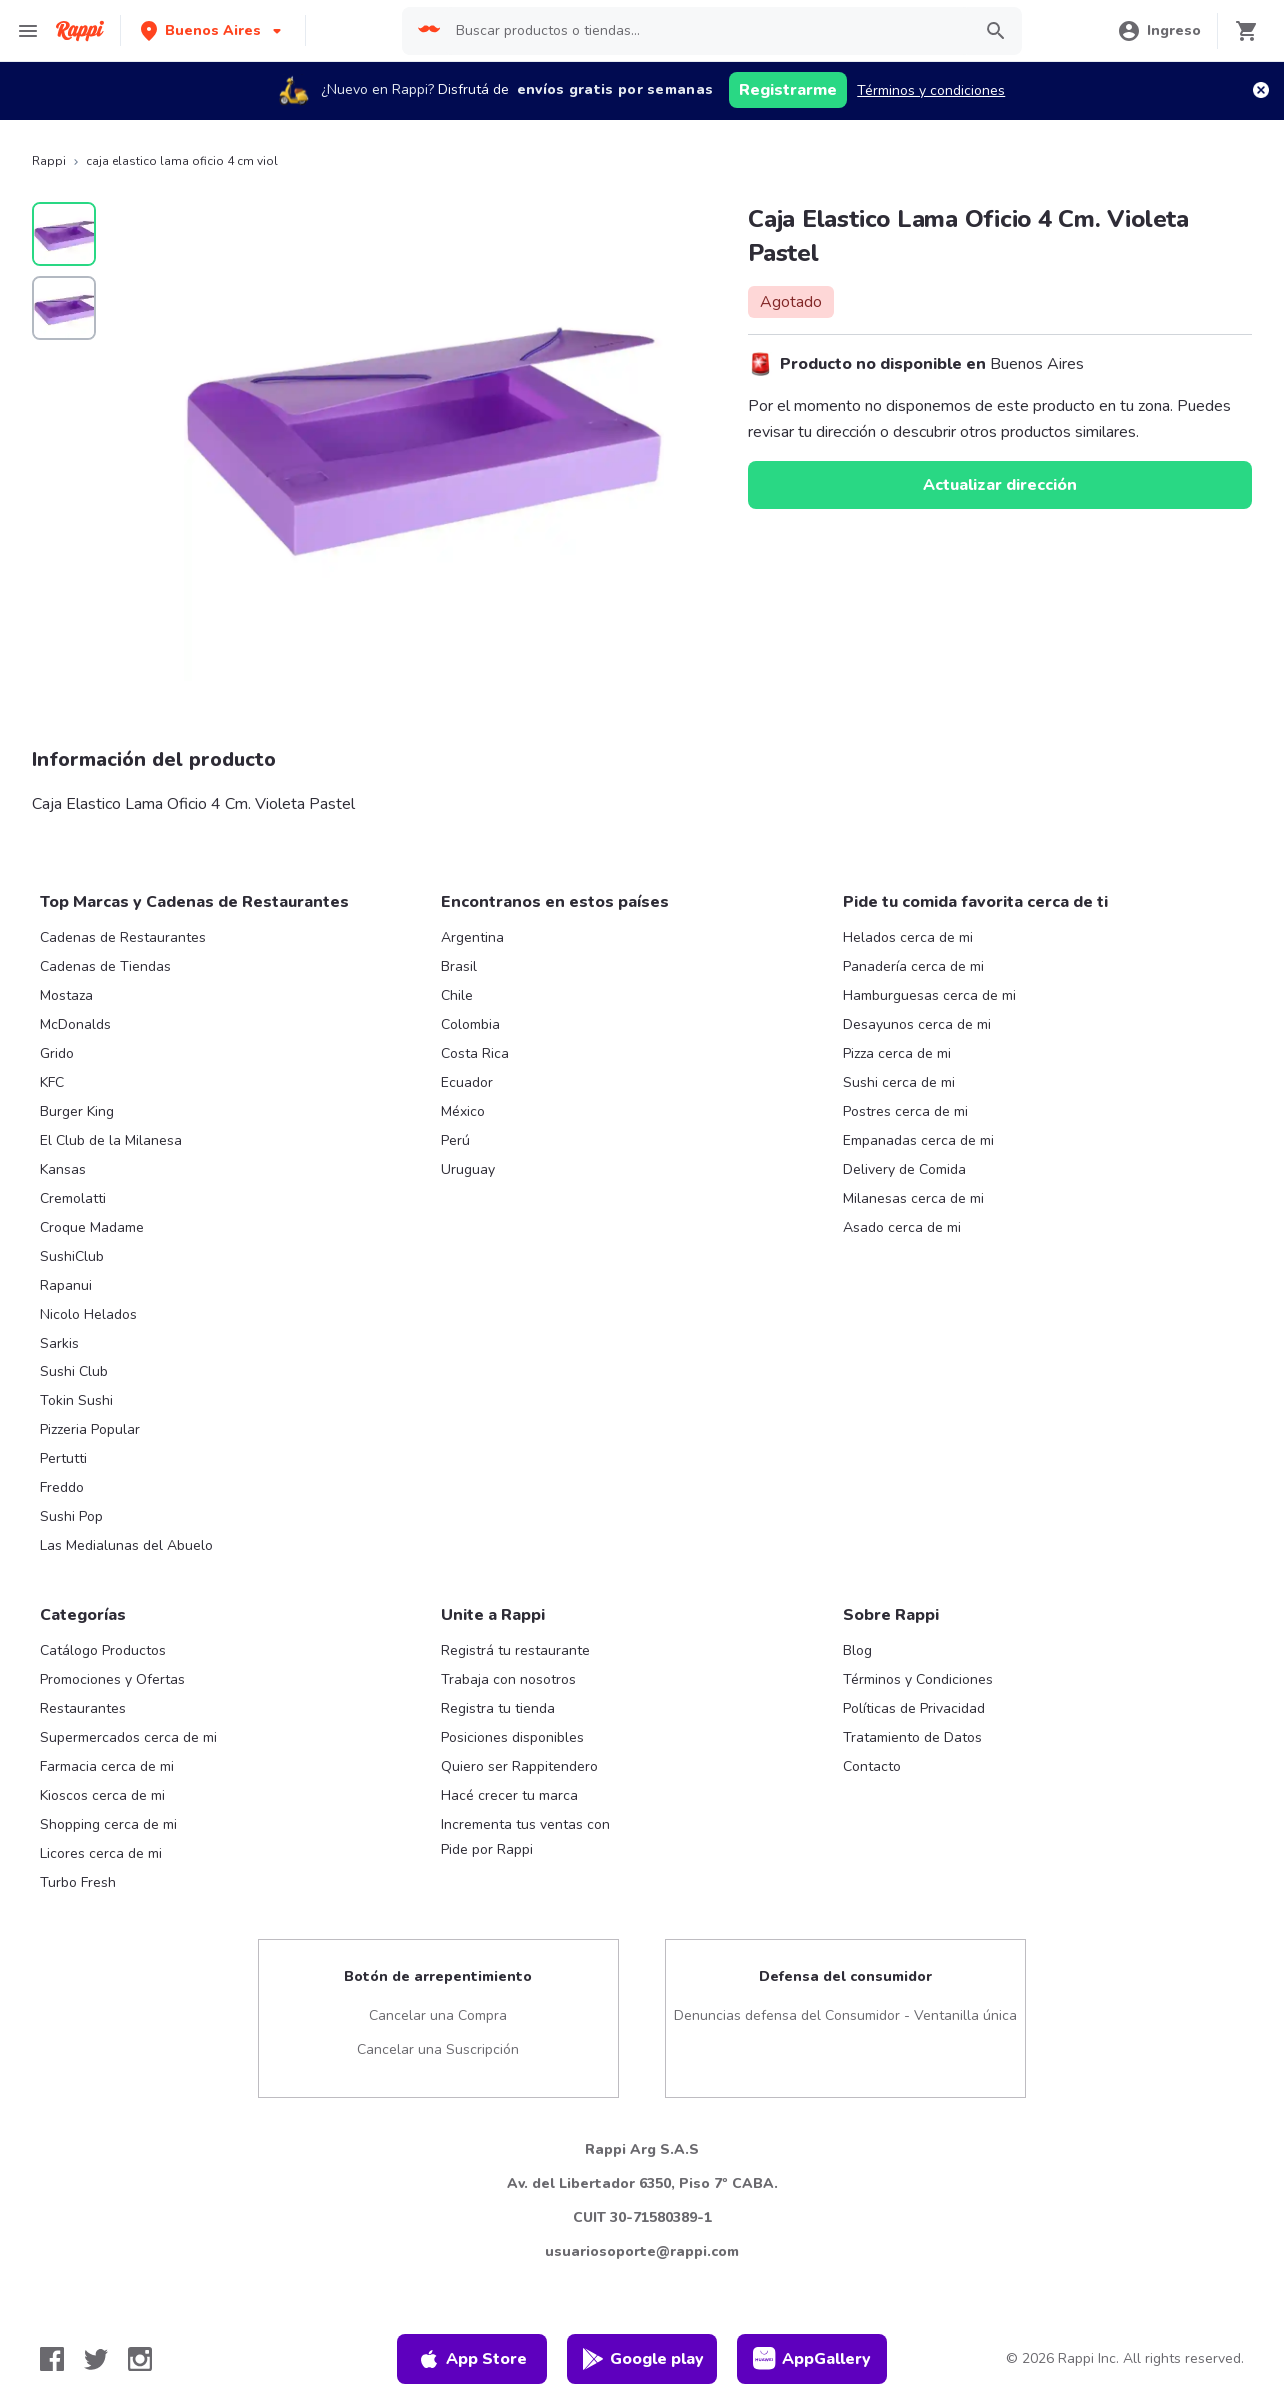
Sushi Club (74, 1371)
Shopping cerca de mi (108, 1824)
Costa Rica (475, 1053)
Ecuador (467, 1082)
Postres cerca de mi (905, 1111)
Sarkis (59, 1343)
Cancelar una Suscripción (438, 2049)
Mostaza (66, 995)
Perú (455, 1140)
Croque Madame (92, 1227)
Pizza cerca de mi (897, 1053)
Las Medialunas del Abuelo (126, 1545)
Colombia (470, 1024)
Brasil (459, 966)
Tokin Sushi (76, 1400)
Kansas (63, 1169)
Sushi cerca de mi (899, 1082)
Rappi (49, 161)
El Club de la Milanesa (111, 1140)
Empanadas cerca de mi (918, 1140)
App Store (472, 2359)
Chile (457, 995)
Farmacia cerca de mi (107, 1766)
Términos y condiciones (931, 90)
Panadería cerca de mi (913, 966)
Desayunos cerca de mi (917, 1024)
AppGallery (812, 2359)
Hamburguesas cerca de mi (929, 995)
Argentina (472, 937)
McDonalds (75, 1024)
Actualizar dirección (1000, 485)
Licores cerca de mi (101, 1853)
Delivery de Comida (904, 1169)
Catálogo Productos (103, 1650)
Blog (857, 1650)
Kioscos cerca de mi (102, 1795)
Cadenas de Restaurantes (123, 937)
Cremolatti (73, 1198)
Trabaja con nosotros (508, 1679)
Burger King (77, 1111)
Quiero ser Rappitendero (519, 1766)
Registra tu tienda (498, 1708)
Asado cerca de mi (902, 1227)
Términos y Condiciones (918, 1679)
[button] (213, 30)
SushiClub (72, 1256)
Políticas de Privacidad (914, 1708)
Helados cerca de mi (908, 937)
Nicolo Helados (88, 1314)
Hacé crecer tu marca (509, 1795)
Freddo (62, 1487)
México (463, 1111)
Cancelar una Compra (438, 2015)
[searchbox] (708, 31)
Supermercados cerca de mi (128, 1737)
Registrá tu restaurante (515, 1650)
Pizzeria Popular (90, 1429)
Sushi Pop (71, 1516)
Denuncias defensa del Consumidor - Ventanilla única (845, 2015)
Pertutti (63, 1458)
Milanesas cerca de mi (913, 1198)
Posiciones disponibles (512, 1737)
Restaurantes (83, 1708)
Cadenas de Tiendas (105, 966)
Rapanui (66, 1285)
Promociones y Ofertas (112, 1679)
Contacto (872, 1766)
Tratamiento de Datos (912, 1737)
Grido (57, 1053)
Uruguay (468, 1169)
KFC (52, 1082)
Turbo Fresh (78, 1882)
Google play (642, 2359)
